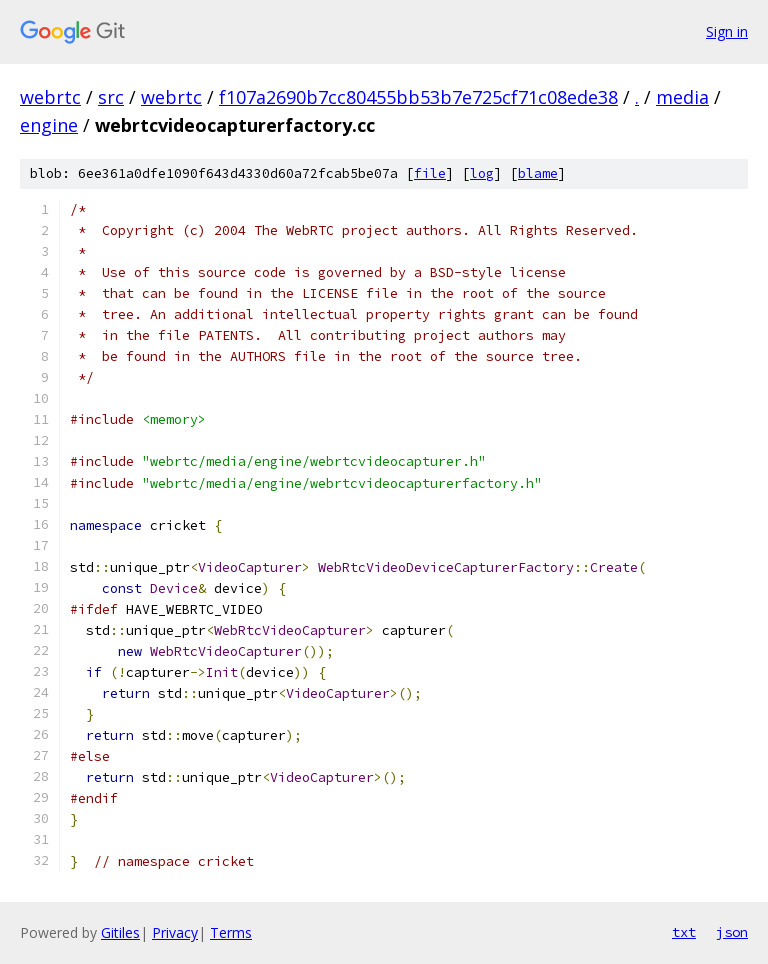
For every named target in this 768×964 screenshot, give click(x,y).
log (482, 173)
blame (538, 173)
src (111, 97)
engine (49, 125)
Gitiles (120, 932)
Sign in (727, 31)
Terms (231, 932)
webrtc (50, 97)
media (682, 97)
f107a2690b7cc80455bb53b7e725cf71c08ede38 (418, 97)
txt (684, 932)
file (430, 173)
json (732, 932)
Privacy (175, 932)
